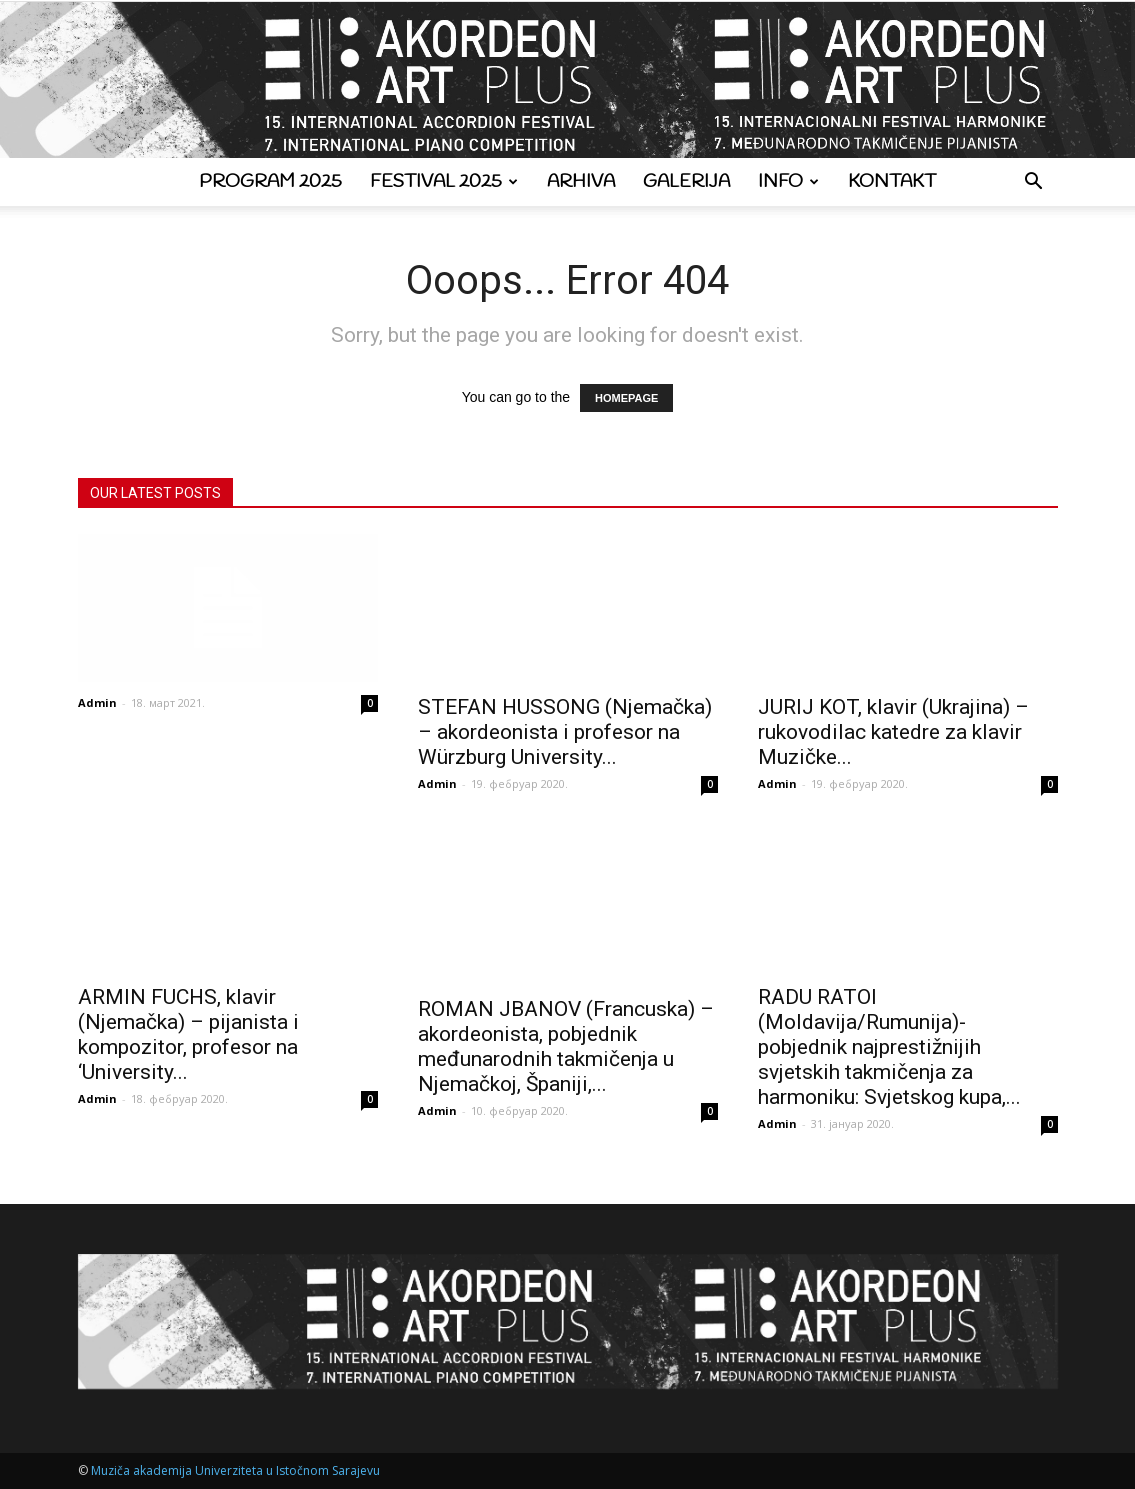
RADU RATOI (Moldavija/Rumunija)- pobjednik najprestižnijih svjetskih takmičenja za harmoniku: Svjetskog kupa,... (889, 1047)
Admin (97, 702)
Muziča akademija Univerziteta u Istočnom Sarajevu (235, 1470)
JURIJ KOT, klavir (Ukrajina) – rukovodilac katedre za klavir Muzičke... (893, 732)
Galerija (686, 182)
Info (788, 182)
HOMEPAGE (626, 398)
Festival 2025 (444, 182)
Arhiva (581, 182)
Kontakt (892, 182)
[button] (1034, 183)
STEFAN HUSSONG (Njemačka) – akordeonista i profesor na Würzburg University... (565, 732)
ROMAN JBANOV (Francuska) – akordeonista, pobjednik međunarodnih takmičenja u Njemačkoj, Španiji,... (566, 1046)
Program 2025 (270, 182)
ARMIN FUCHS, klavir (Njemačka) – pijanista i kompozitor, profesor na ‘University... (188, 1034)
